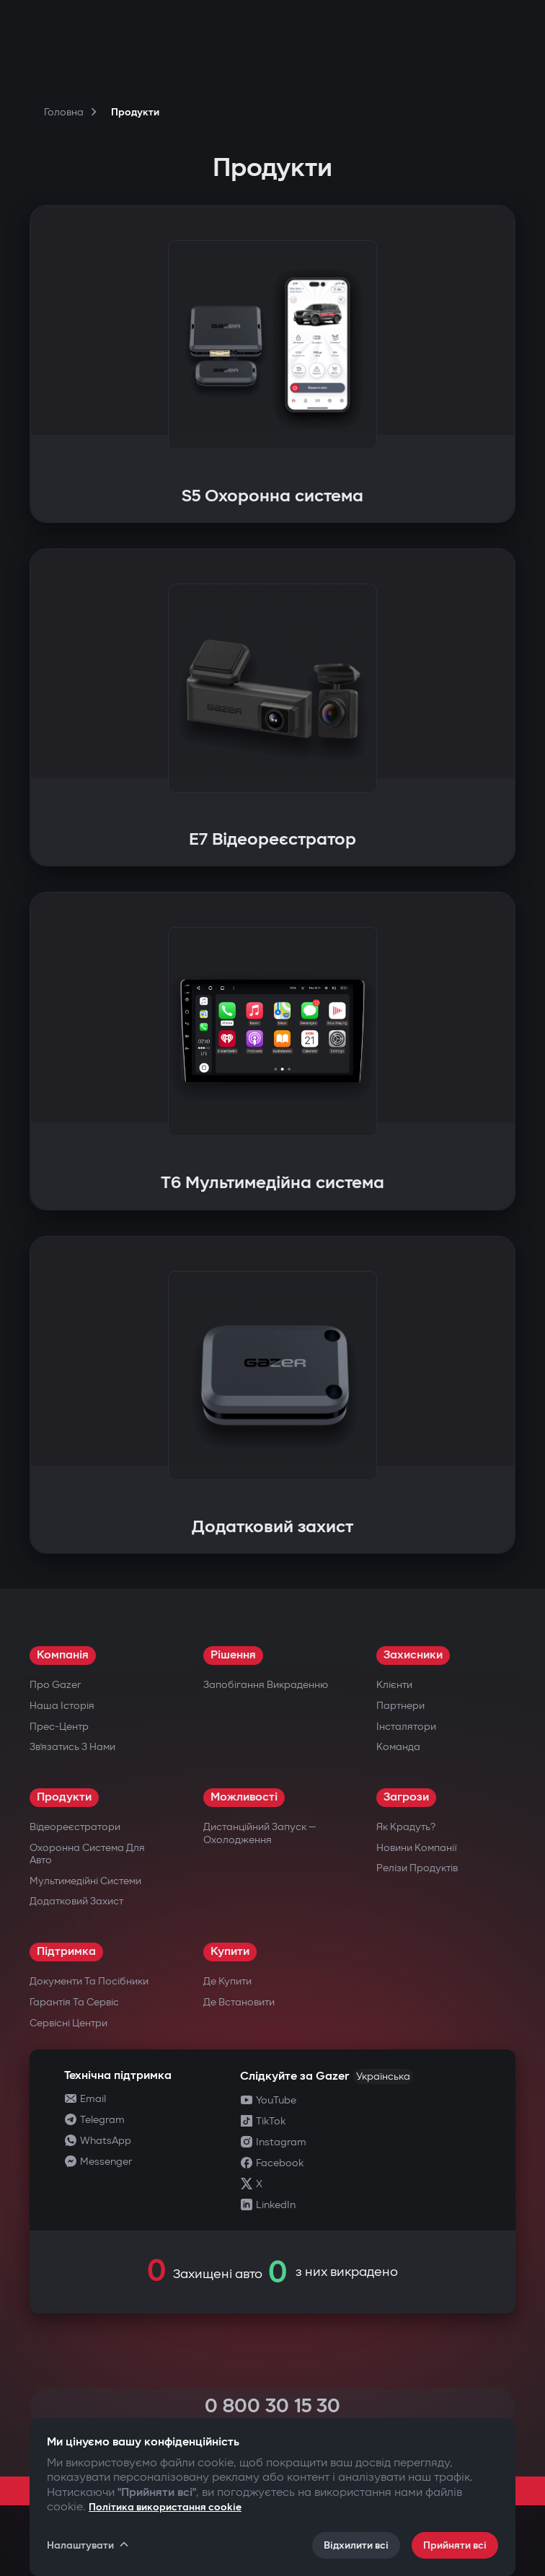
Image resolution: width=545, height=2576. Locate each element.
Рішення (233, 1655)
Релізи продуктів (417, 1868)
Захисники (413, 1655)
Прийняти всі (455, 2545)
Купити (230, 1952)
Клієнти (394, 1685)
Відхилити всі (356, 2545)
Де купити (227, 1981)
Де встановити (239, 2002)
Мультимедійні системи (85, 1881)
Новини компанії (416, 1848)
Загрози (406, 1797)
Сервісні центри (68, 2023)
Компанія (63, 1655)
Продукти (64, 1797)
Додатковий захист (76, 1901)
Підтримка (66, 1952)
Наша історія (62, 1706)
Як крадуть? (405, 1827)
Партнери (400, 1706)
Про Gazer (55, 1685)
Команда (398, 1747)
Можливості (244, 1797)
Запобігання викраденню (265, 1685)
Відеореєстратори (75, 1827)
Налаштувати (88, 2544)
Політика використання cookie (165, 2507)
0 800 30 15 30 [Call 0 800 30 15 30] (272, 2406)
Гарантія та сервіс (74, 2002)
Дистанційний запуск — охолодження (259, 1833)
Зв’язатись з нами (72, 1747)
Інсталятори (406, 1726)
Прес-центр (59, 1726)
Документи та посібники (89, 1981)
